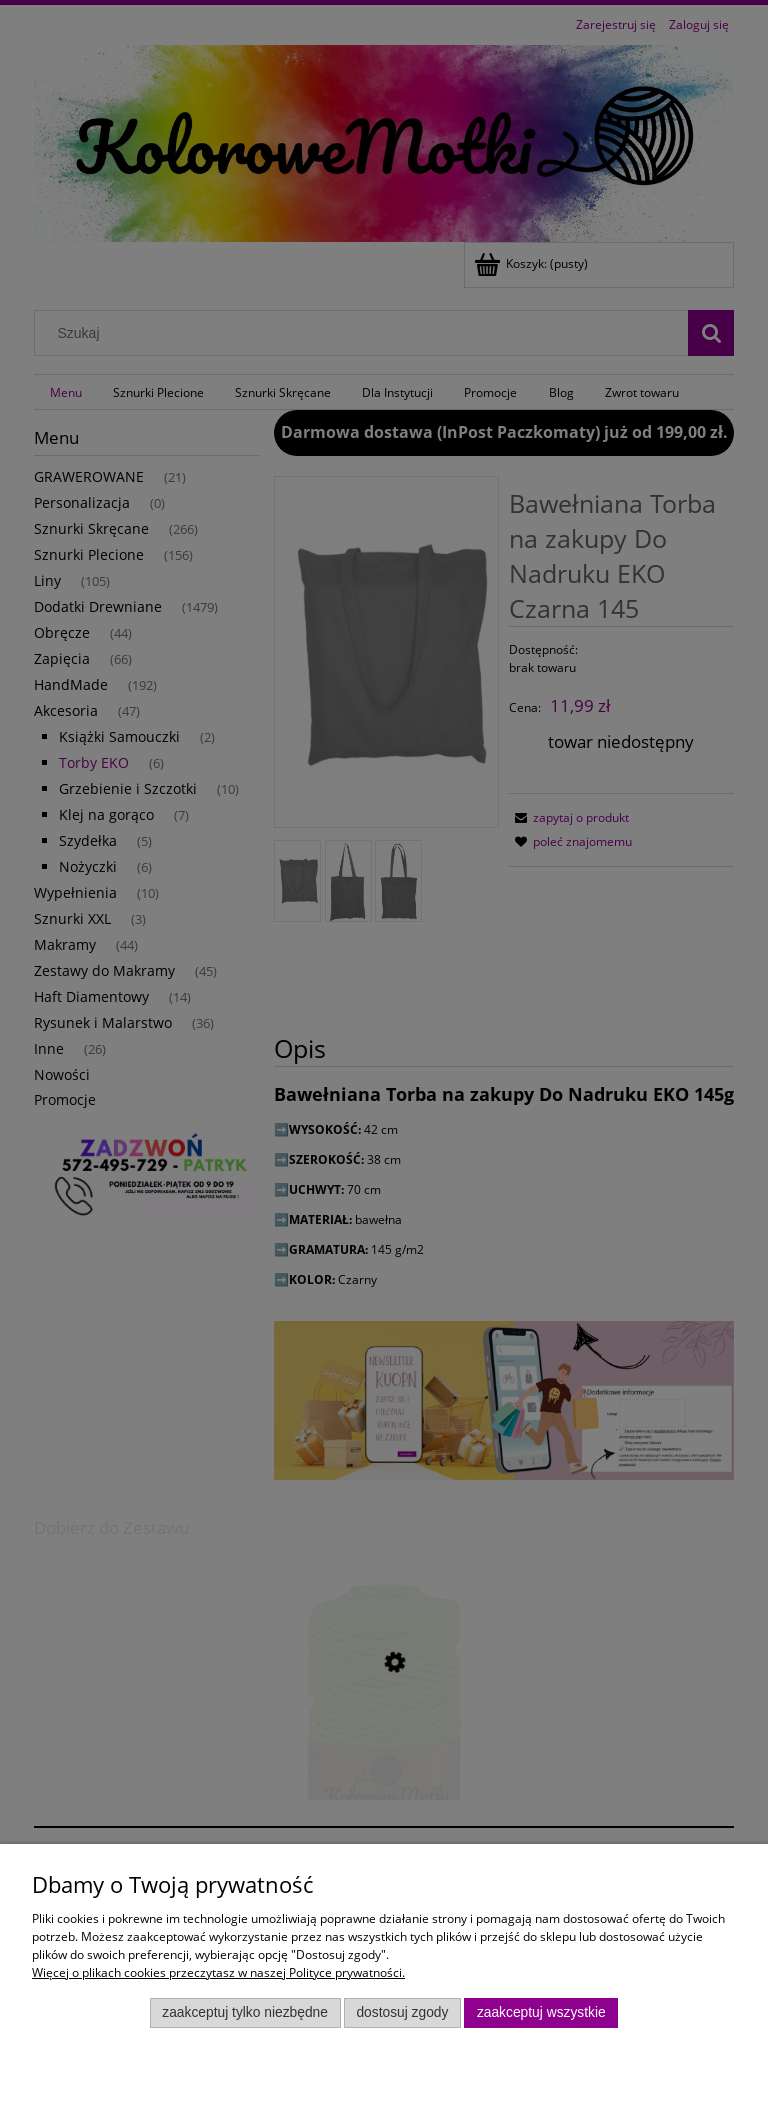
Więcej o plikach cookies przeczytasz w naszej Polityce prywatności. (218, 1972)
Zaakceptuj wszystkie (541, 2012)
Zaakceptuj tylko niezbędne (245, 2012)
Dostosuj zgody (402, 2012)
